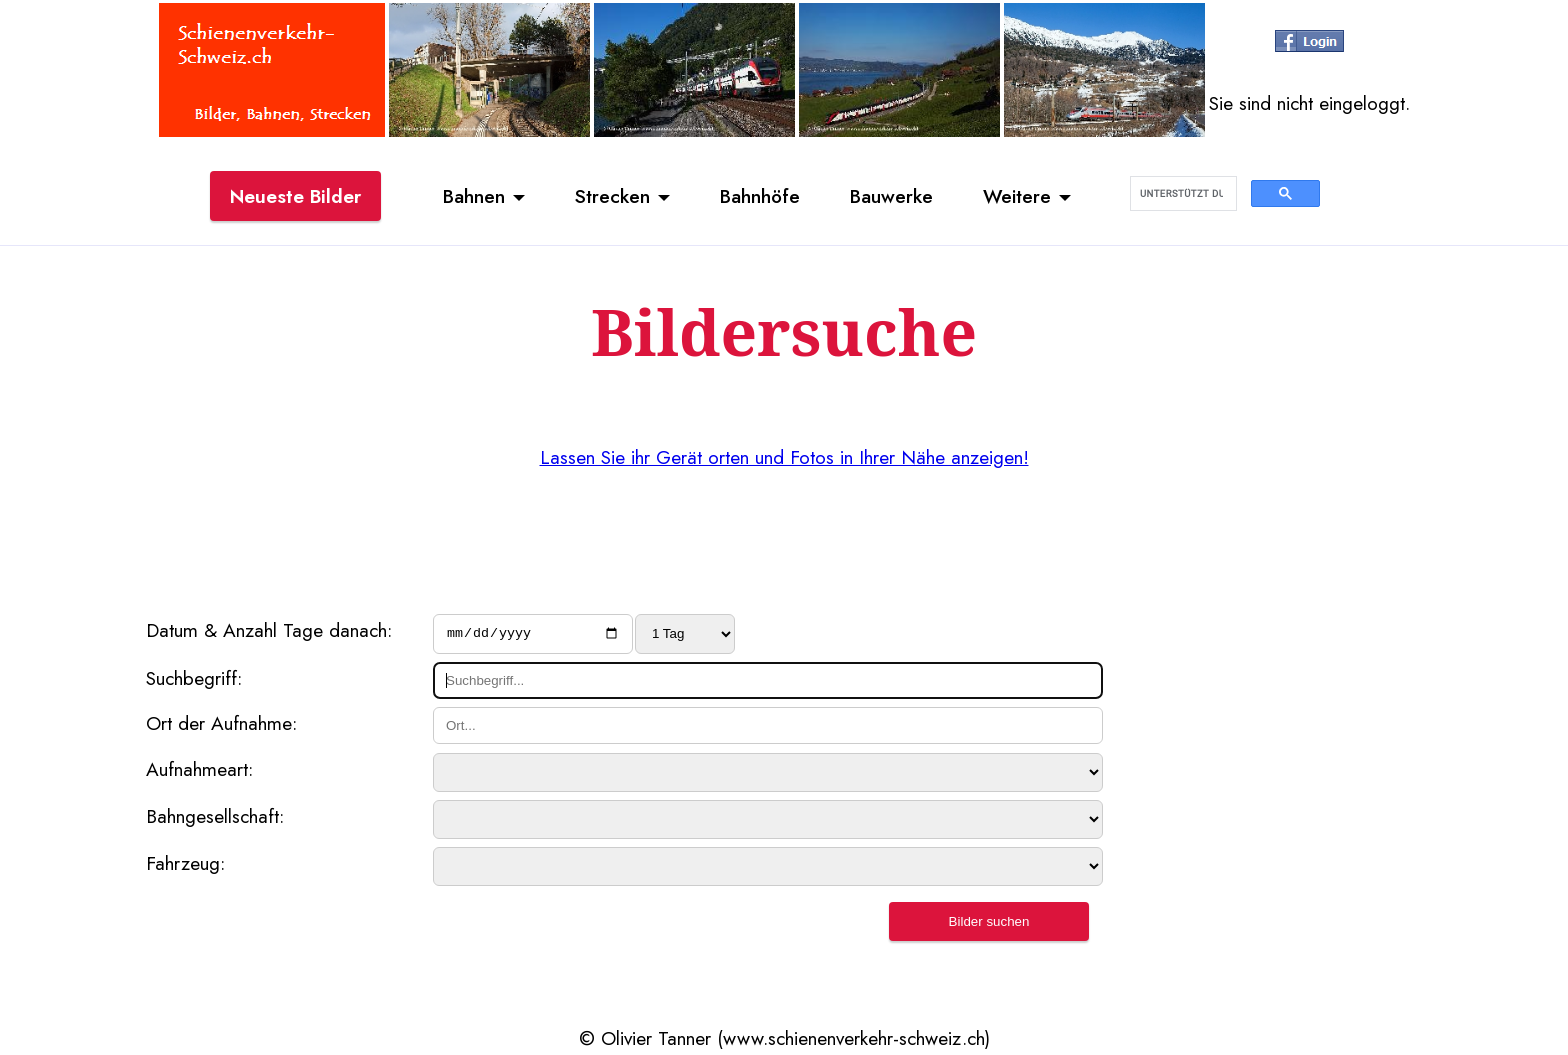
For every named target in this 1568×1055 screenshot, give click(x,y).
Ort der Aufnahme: (221, 726)
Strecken (612, 196)
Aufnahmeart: (199, 772)
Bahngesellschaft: (215, 819)
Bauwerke (891, 196)
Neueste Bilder (295, 196)
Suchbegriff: (194, 680)
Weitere (1017, 196)
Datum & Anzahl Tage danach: (269, 630)
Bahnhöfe (760, 196)
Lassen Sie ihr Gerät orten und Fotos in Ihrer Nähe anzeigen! (784, 457)
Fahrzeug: (185, 866)
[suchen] (1181, 194)
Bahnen (474, 196)
